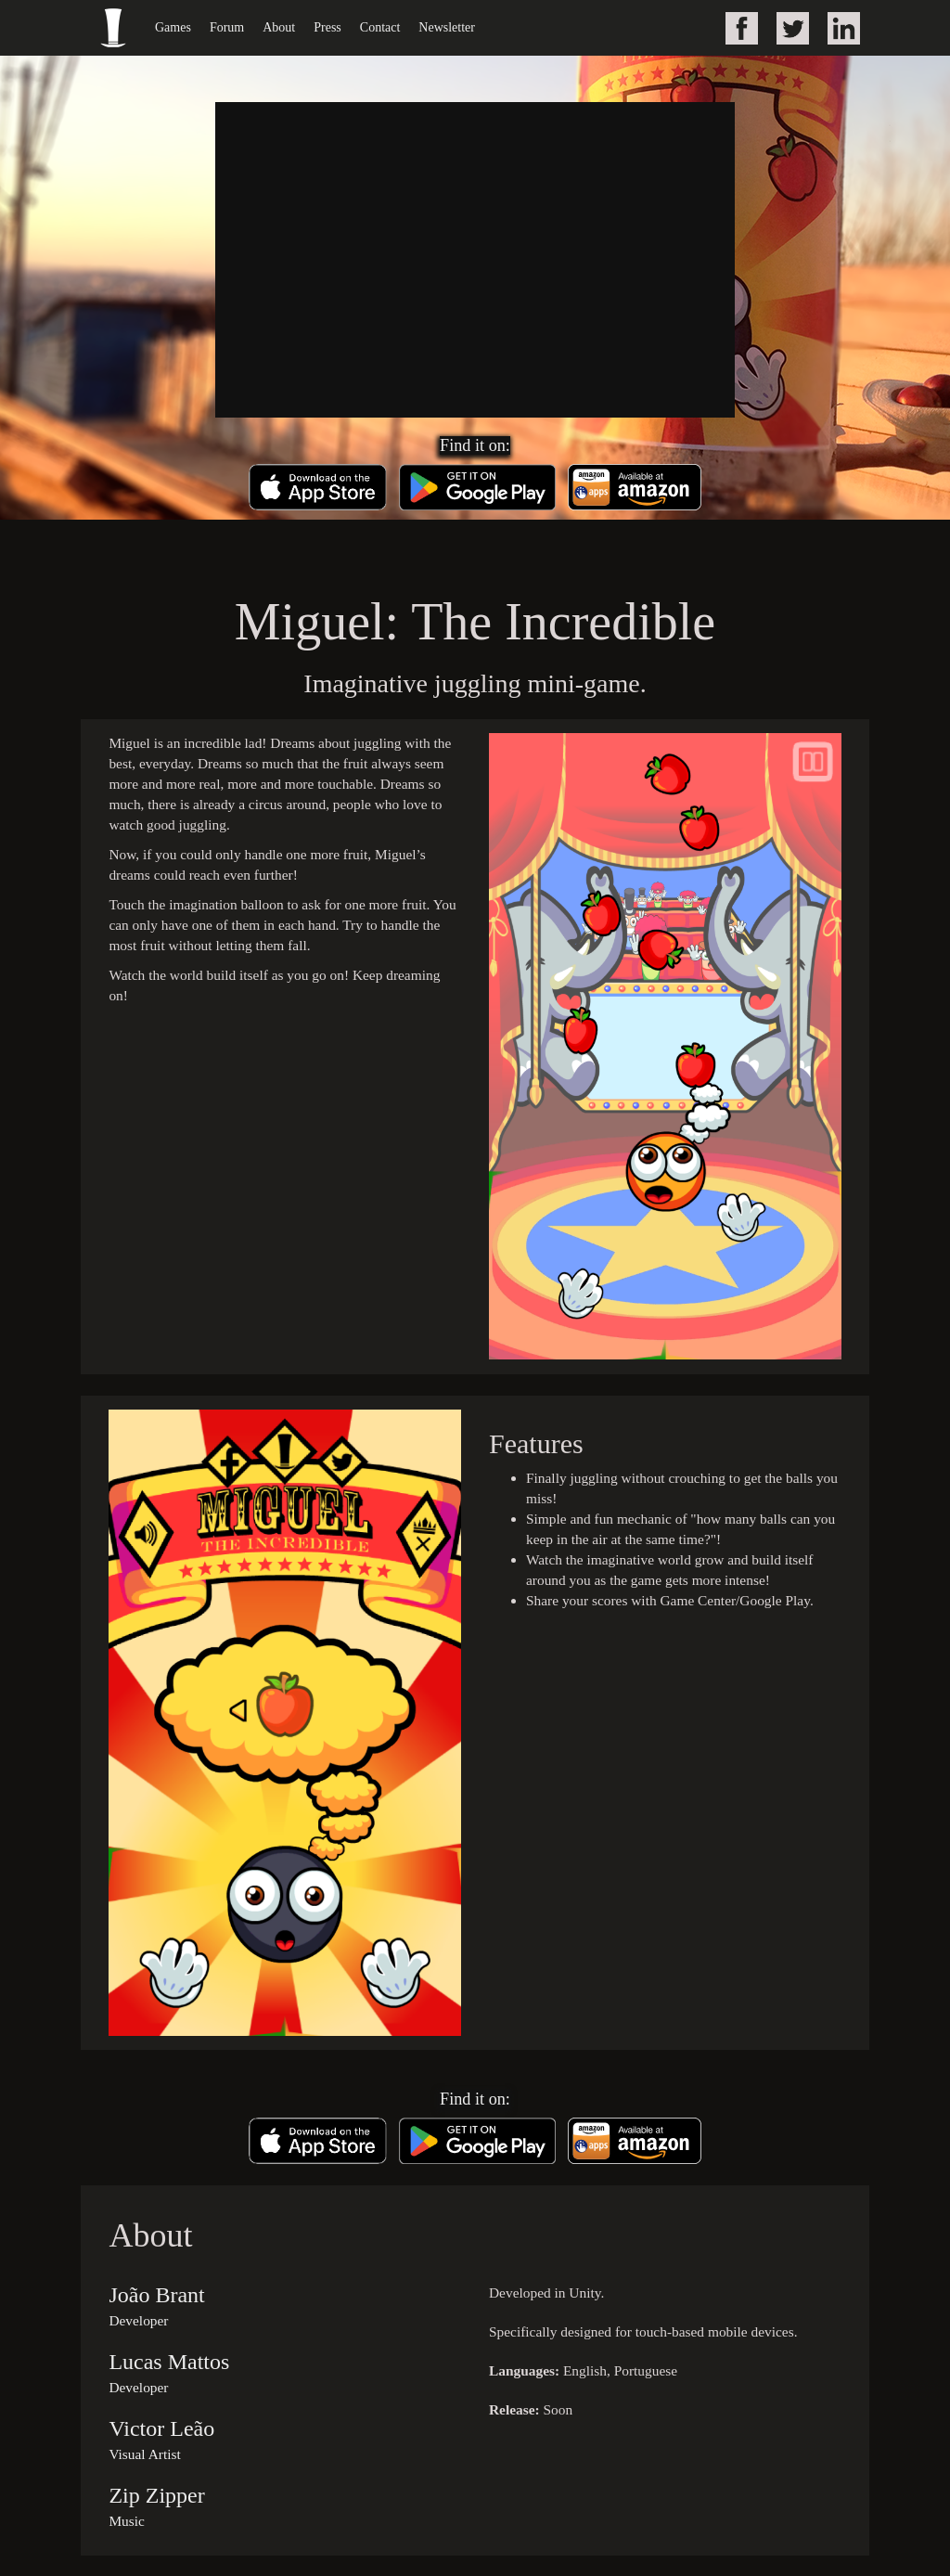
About (279, 27)
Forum (227, 27)
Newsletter (446, 27)
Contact (380, 27)
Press (327, 27)
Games (173, 27)
